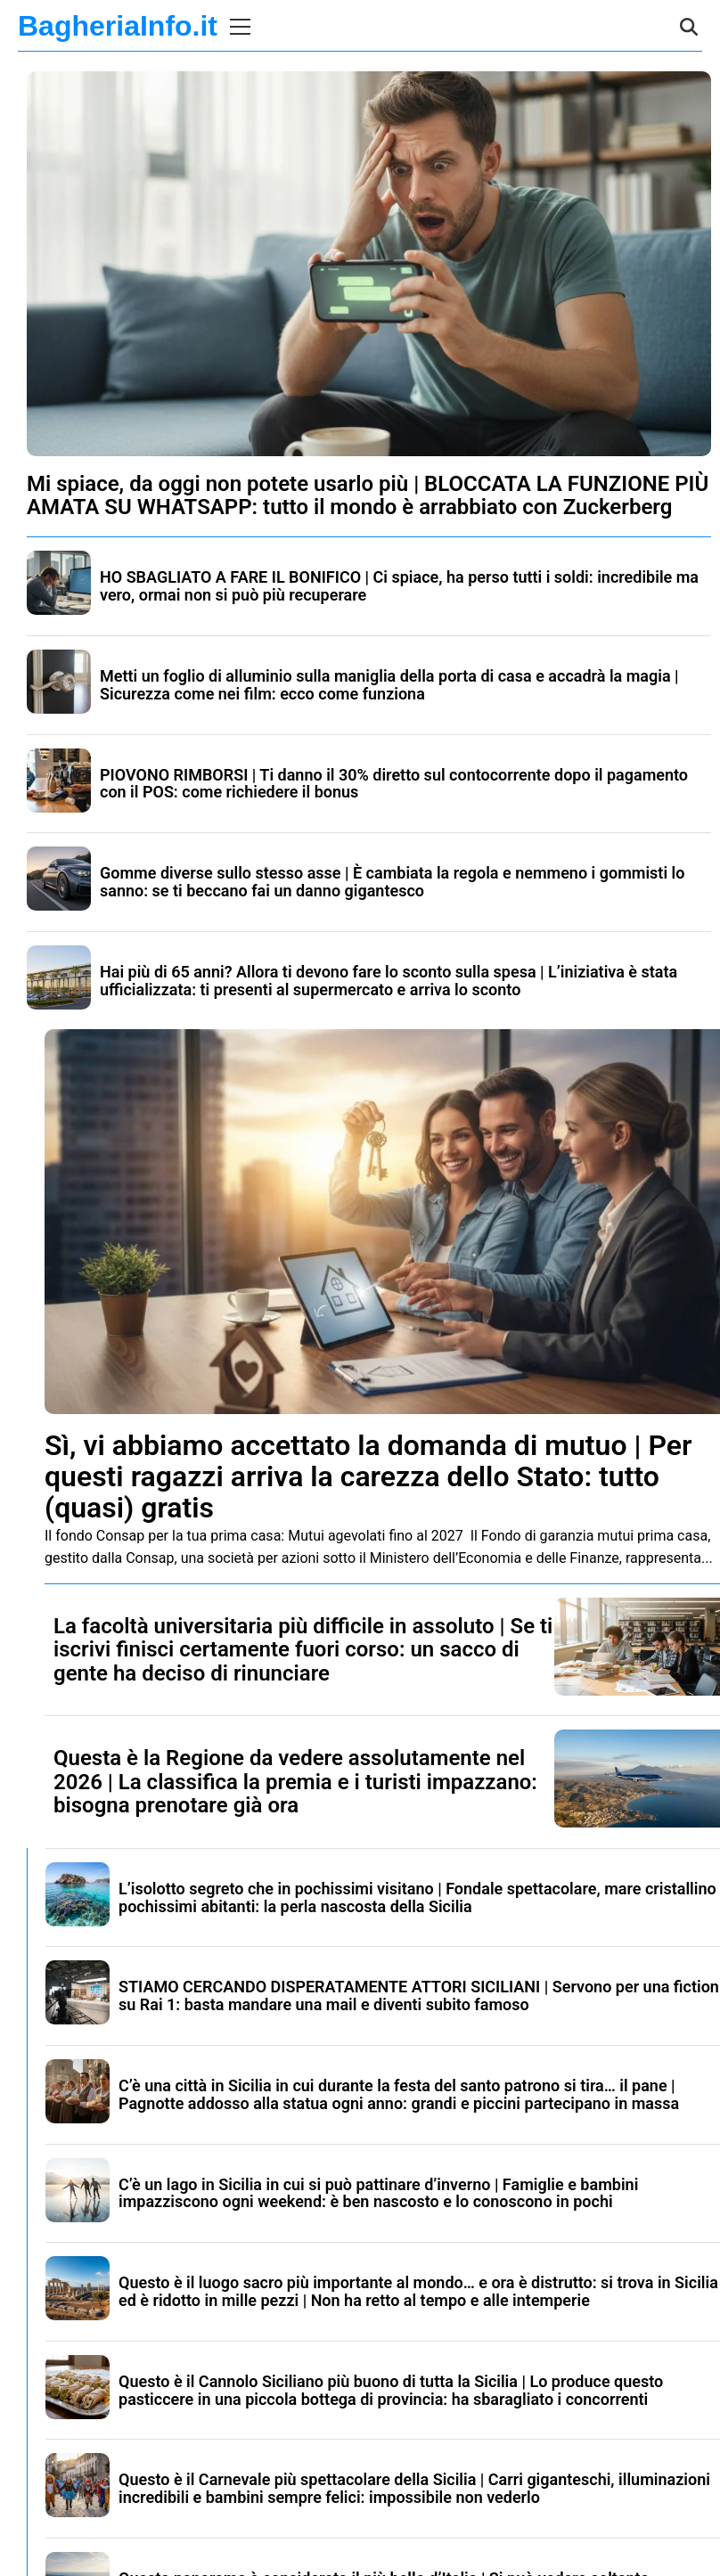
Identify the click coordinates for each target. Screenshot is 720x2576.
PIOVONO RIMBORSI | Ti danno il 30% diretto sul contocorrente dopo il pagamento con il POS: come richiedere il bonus (394, 783)
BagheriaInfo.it (117, 26)
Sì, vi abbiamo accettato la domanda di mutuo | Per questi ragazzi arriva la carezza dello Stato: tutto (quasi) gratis (368, 1476)
